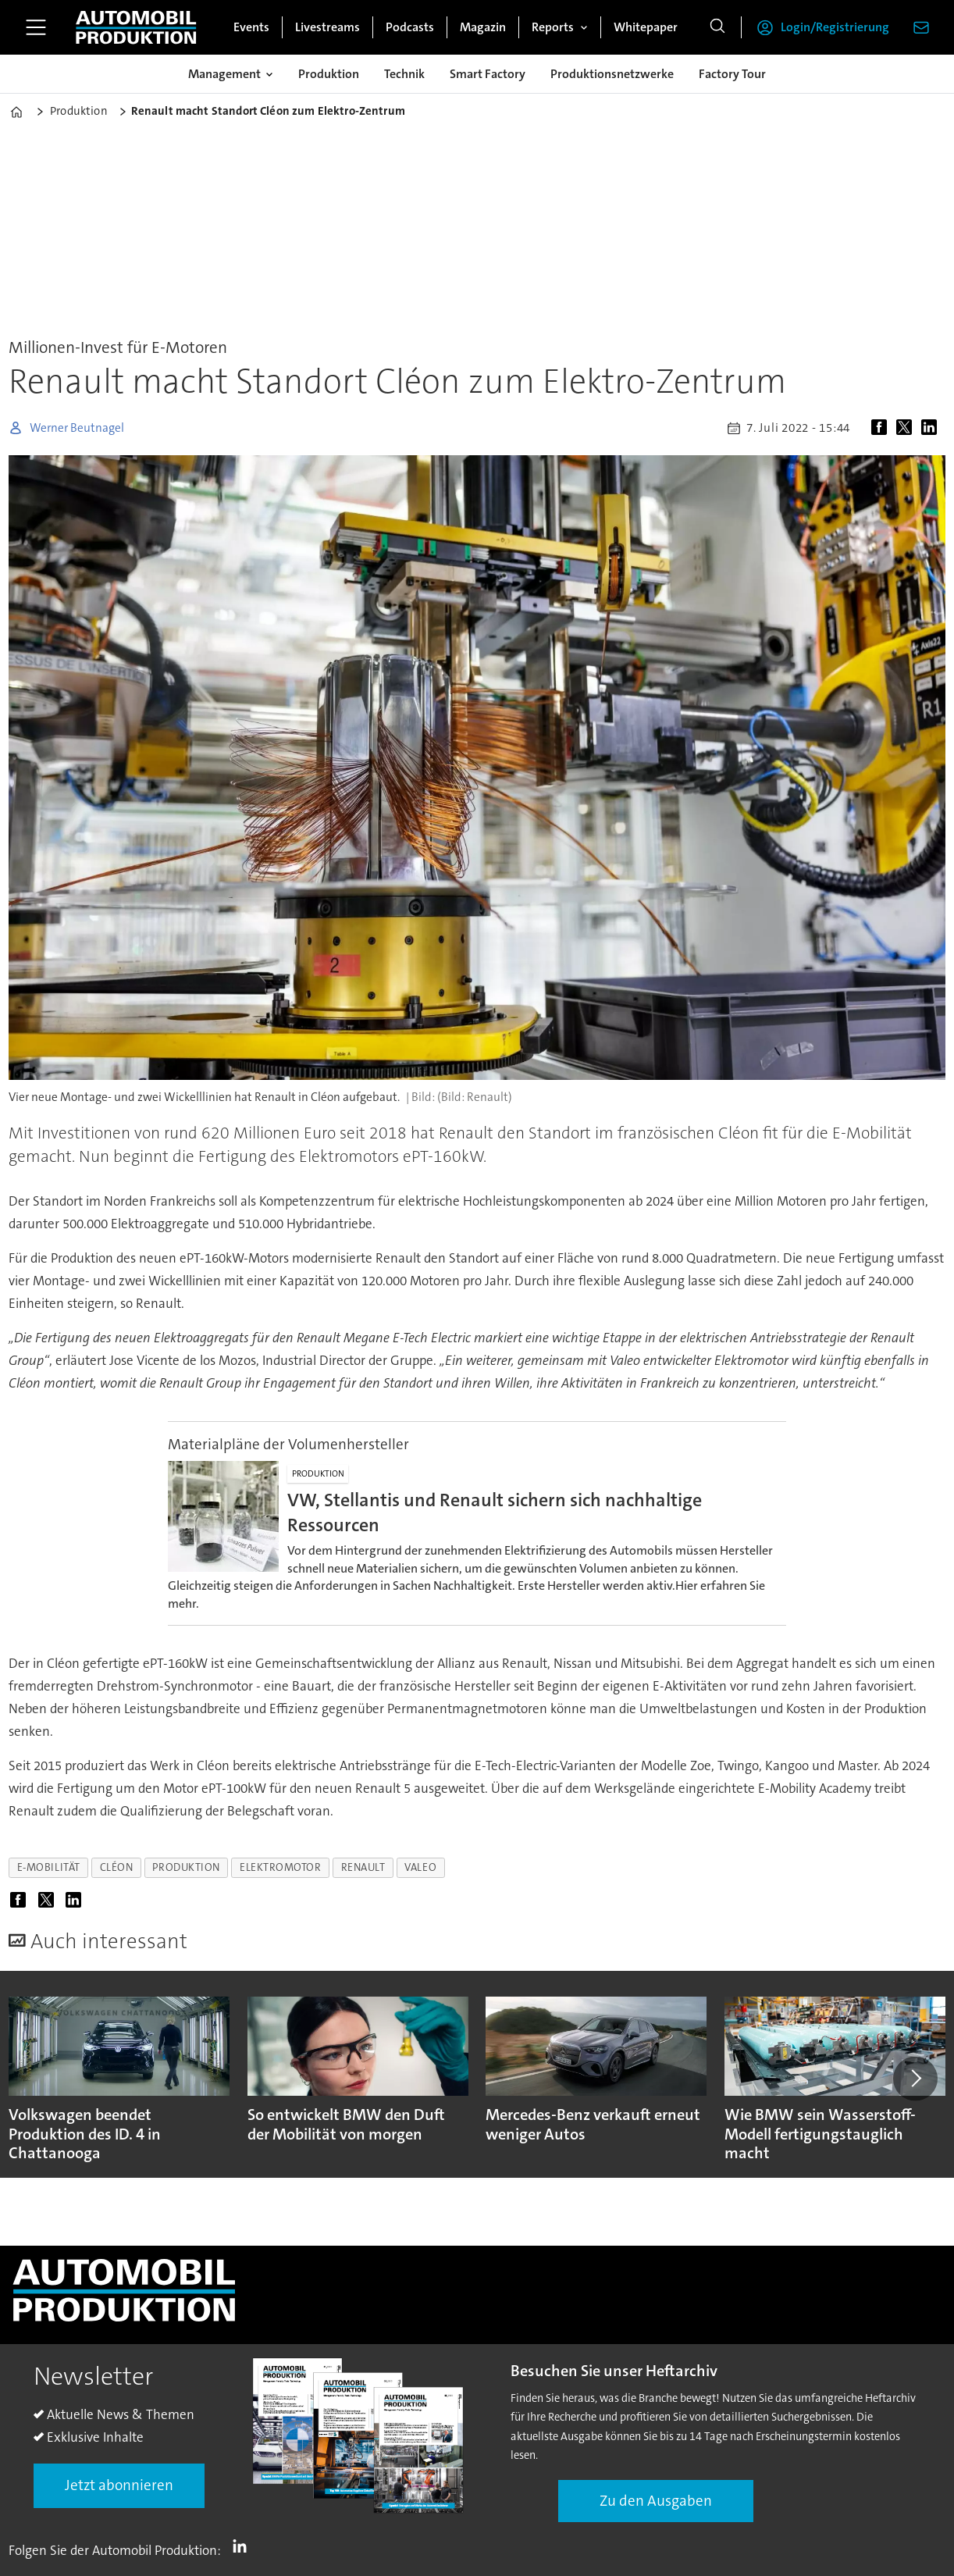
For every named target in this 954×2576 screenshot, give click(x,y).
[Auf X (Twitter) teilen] (907, 428)
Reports (553, 27)
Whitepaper (646, 27)
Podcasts (410, 27)
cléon (116, 1867)
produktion (185, 1867)
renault (363, 1867)
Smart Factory (487, 74)
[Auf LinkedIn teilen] (932, 428)
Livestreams (327, 27)
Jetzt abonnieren (119, 2485)
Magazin (483, 27)
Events (251, 27)
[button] (915, 2078)
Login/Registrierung (835, 27)
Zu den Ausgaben (656, 2500)
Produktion (328, 74)
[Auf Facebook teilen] (882, 428)
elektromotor (281, 1867)
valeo (420, 1867)
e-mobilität (48, 1867)
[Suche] (717, 27)
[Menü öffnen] (36, 27)
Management (224, 74)
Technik (404, 74)
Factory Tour (732, 74)
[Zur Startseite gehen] (135, 27)
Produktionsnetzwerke (612, 74)
